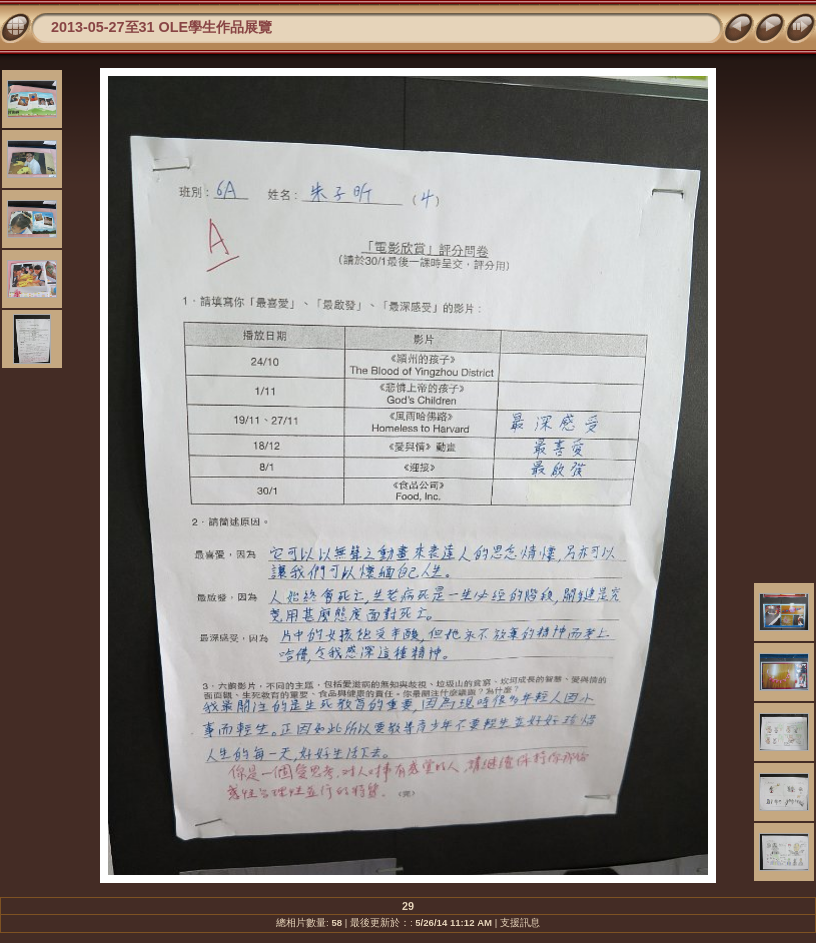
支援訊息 (520, 922)
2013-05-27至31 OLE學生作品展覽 (161, 27)
